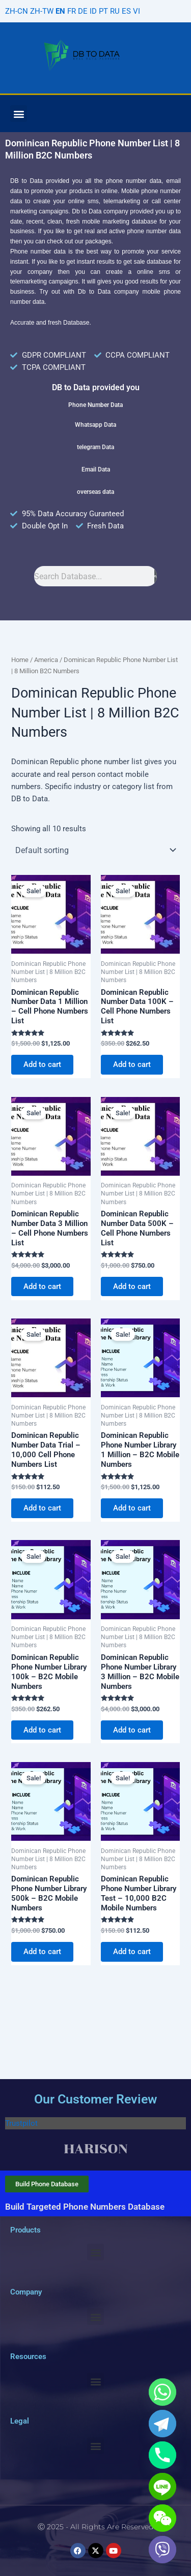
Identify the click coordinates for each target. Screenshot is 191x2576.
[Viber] (162, 2549)
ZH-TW (41, 11)
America (46, 660)
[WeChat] (162, 2518)
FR (71, 11)
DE (83, 11)
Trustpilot (21, 2123)
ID (93, 11)
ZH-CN (16, 11)
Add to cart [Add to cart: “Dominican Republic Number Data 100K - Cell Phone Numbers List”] (132, 1064)
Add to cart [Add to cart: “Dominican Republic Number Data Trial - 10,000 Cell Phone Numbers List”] (42, 1508)
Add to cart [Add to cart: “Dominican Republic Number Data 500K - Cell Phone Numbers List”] (132, 1286)
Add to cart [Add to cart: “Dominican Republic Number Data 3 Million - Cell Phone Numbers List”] (42, 1286)
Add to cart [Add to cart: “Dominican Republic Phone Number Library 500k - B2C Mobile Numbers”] (42, 1951)
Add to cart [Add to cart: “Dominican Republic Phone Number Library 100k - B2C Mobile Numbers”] (42, 1730)
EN (60, 11)
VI (136, 11)
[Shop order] (95, 850)
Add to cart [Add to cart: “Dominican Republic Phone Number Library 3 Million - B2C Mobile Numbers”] (132, 1730)
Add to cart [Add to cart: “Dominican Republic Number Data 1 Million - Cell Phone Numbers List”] (42, 1064)
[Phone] (162, 2455)
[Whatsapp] (162, 2392)
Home (20, 660)
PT (103, 11)
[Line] (162, 2486)
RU (115, 11)
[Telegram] (162, 2423)
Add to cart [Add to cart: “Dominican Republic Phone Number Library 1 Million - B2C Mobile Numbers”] (132, 1508)
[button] (18, 113)
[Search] (155, 576)
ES (126, 11)
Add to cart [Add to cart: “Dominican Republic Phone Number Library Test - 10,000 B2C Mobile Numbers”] (132, 1951)
